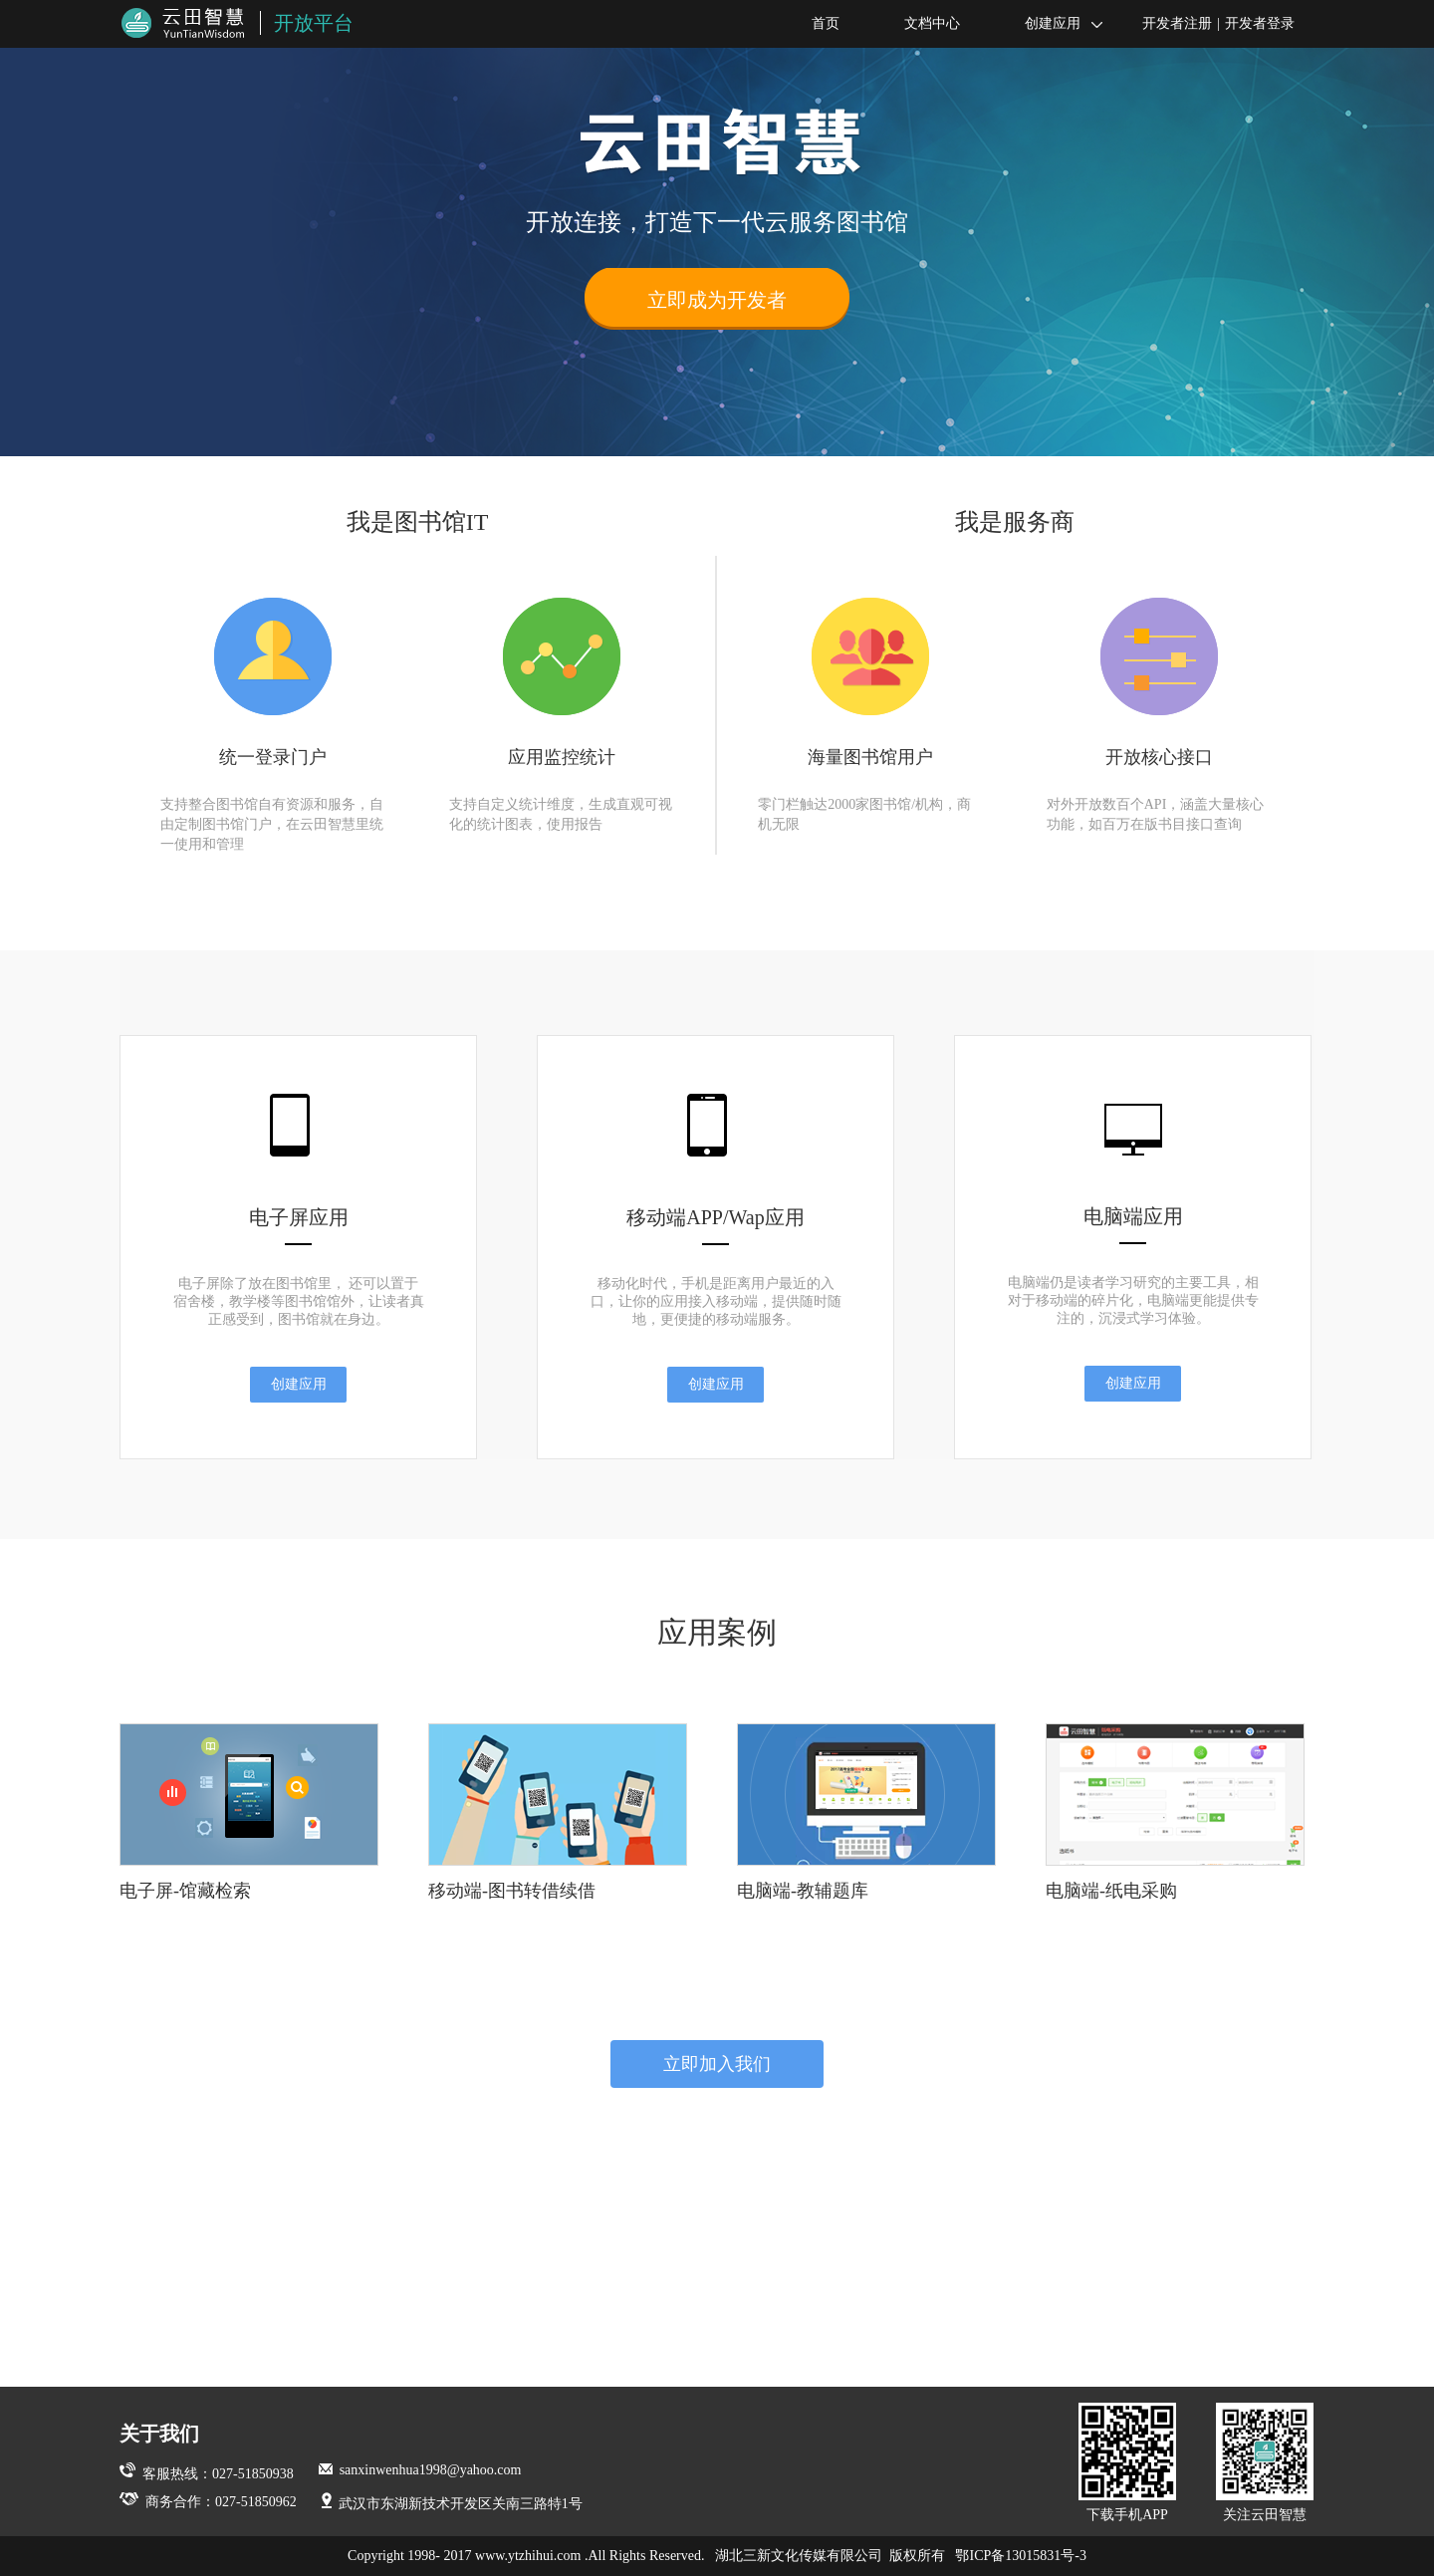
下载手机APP (1127, 2462)
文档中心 (919, 25)
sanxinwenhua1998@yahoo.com (420, 2469)
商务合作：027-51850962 (208, 2501)
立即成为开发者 (717, 300)
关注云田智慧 (1265, 2462)
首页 (813, 25)
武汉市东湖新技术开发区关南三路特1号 (452, 2503)
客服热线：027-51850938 (207, 2473)
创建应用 (1051, 25)
